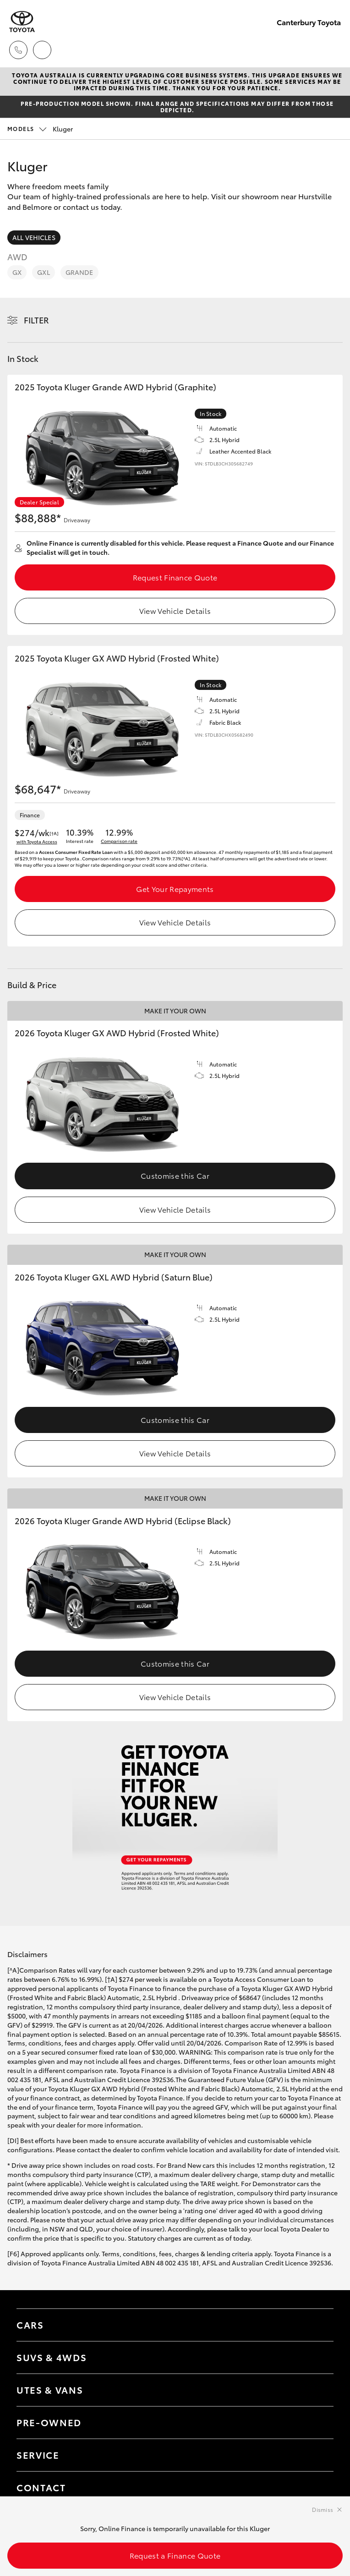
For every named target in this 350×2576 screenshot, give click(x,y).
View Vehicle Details (175, 610)
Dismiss (322, 2509)
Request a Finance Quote (175, 2555)
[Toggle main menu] (332, 50)
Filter (36, 320)
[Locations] (42, 50)
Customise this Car (175, 1175)
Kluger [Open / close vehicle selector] (40, 128)
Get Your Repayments (174, 888)
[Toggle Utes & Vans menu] (317, 2390)
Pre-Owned (49, 2422)
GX (17, 272)
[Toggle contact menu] (317, 2422)
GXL (43, 272)
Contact (41, 2487)
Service (38, 2454)
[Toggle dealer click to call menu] (18, 50)
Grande (79, 272)
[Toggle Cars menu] (317, 2325)
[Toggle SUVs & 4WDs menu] (317, 2357)
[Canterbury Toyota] (22, 22)
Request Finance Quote (175, 577)
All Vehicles (33, 237)
